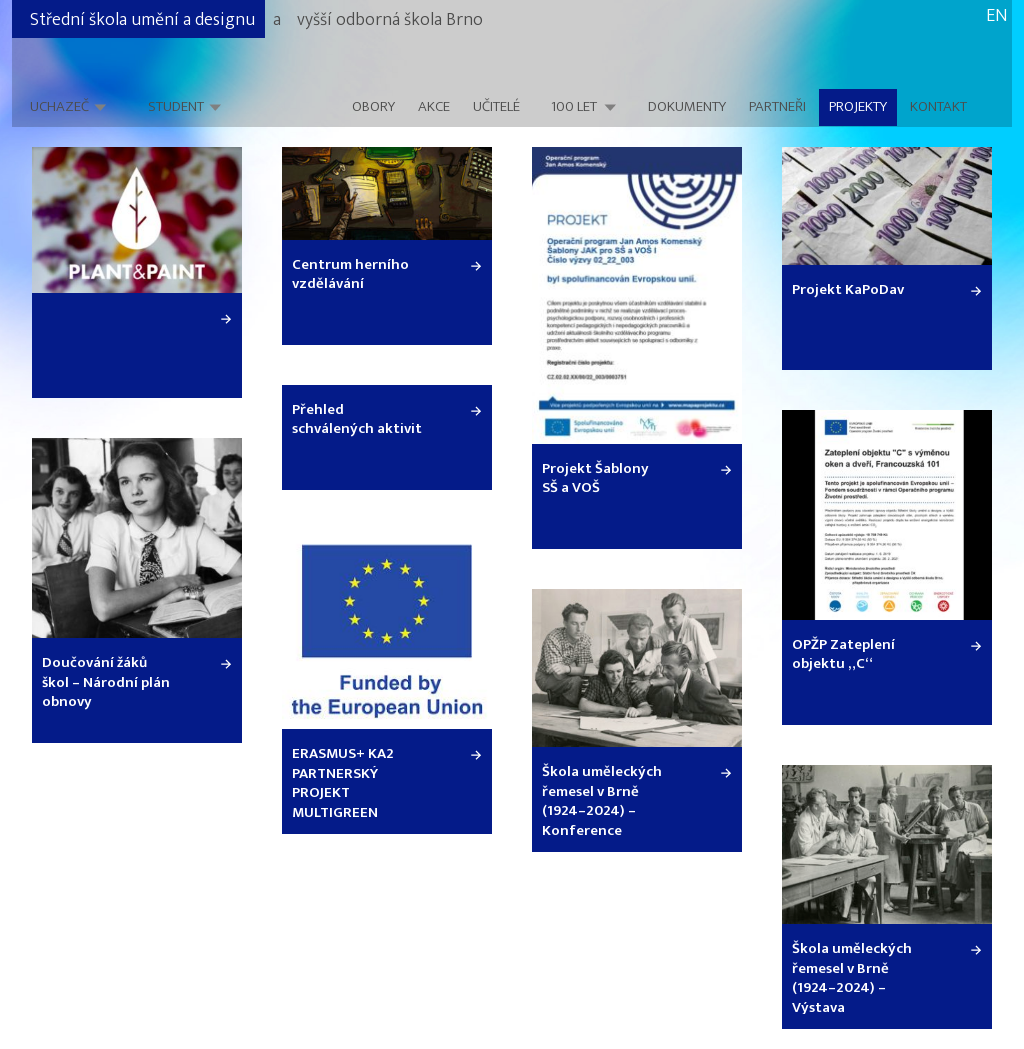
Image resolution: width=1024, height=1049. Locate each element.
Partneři (777, 107)
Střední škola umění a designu (142, 20)
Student (176, 106)
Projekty (858, 107)
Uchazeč (59, 106)
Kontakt (938, 107)
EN (996, 16)
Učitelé (496, 107)
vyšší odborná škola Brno (390, 20)
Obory (373, 107)
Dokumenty (687, 107)
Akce (434, 107)
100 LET (574, 107)
